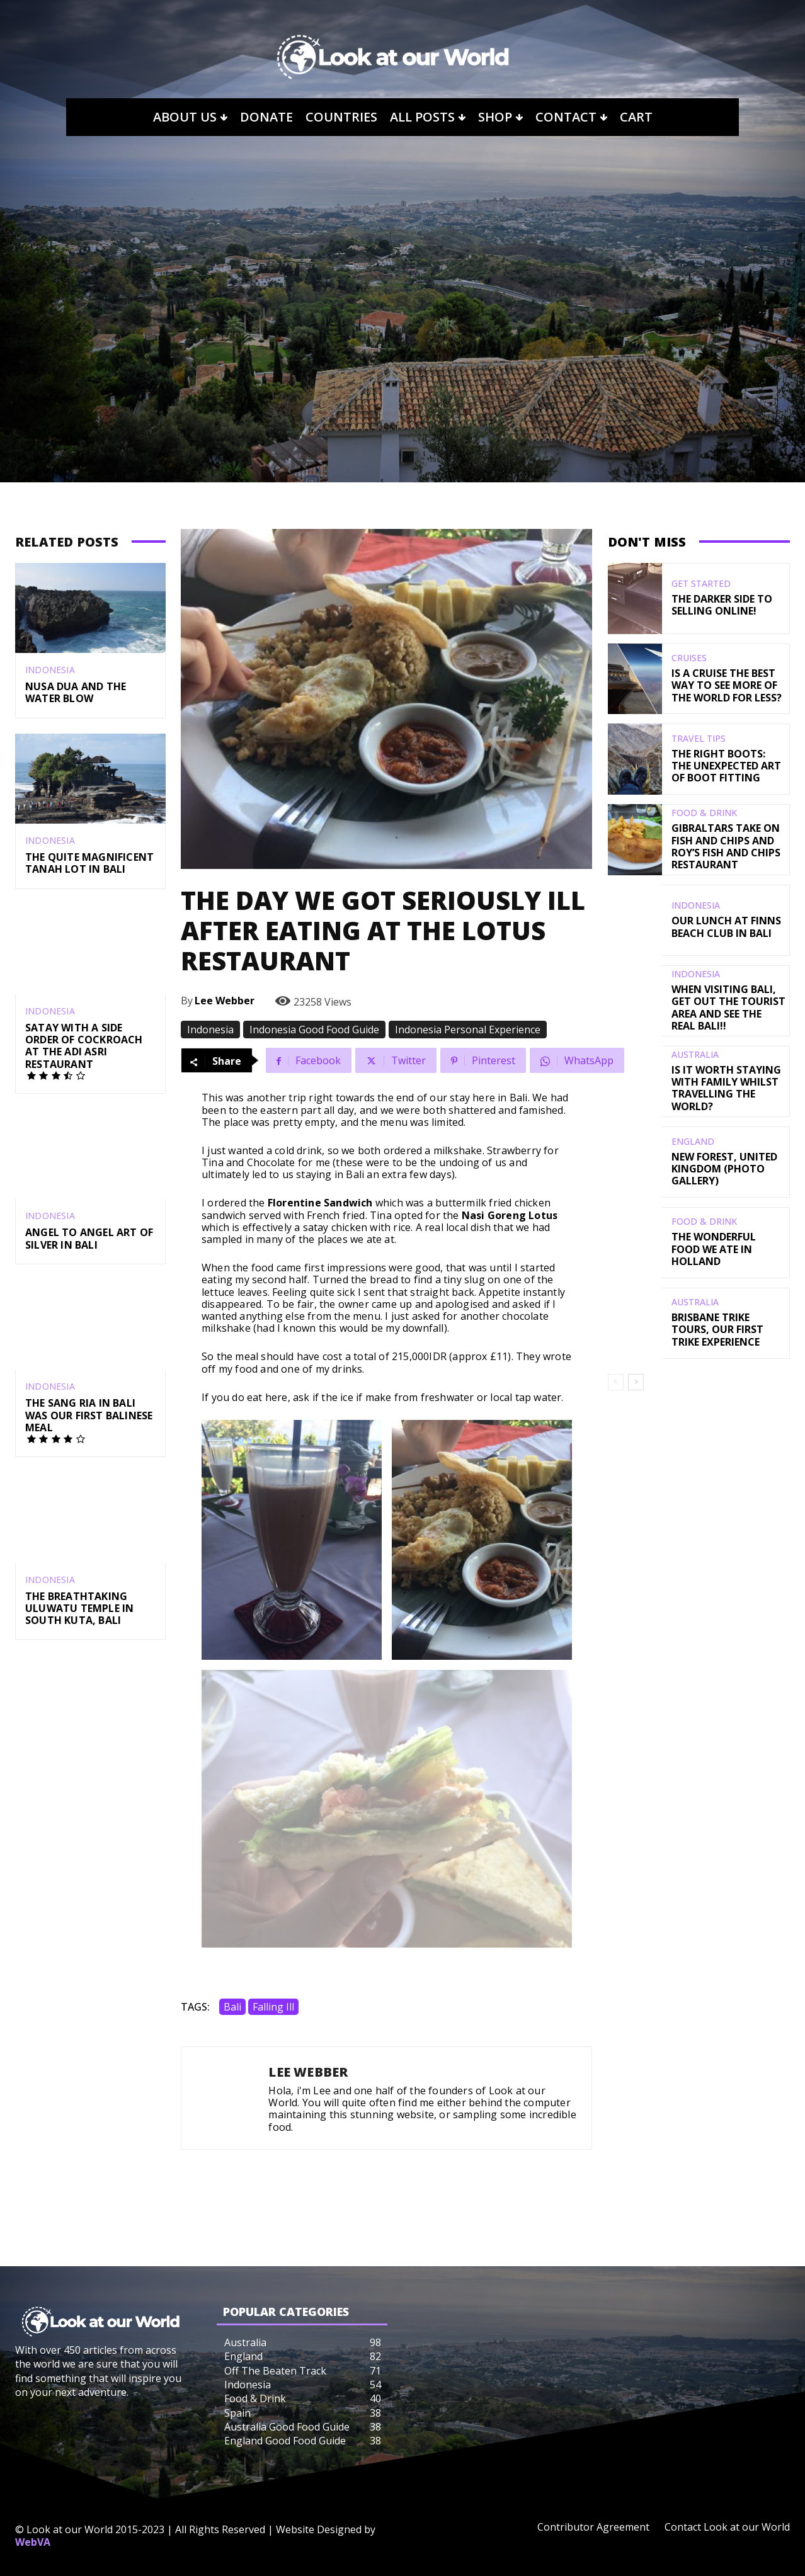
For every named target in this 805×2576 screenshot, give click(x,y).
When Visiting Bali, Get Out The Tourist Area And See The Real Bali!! (728, 1007)
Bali (232, 2007)
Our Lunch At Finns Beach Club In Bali (726, 926)
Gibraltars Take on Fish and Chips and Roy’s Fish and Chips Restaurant (725, 846)
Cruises (689, 658)
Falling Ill (273, 2007)
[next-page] (636, 1382)
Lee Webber (224, 1000)
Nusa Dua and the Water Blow (75, 692)
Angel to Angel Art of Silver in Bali (89, 1239)
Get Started (701, 583)
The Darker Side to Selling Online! (721, 605)
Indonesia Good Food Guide (314, 1029)
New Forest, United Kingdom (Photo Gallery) (724, 1169)
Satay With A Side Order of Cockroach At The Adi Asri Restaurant (84, 1046)
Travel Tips (698, 738)
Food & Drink (704, 813)
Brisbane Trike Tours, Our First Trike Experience (717, 1329)
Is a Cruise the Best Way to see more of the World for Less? (726, 685)
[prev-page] (616, 1382)
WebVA (32, 2542)
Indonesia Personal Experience (468, 1029)
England (692, 1141)
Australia (695, 1054)
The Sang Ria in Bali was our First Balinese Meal (88, 1415)
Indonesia (50, 670)
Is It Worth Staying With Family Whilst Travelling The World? (726, 1088)
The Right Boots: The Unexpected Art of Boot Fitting (726, 766)
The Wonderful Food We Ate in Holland (713, 1249)
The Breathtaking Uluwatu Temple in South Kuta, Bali (79, 1608)
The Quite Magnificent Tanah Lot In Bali (89, 863)
